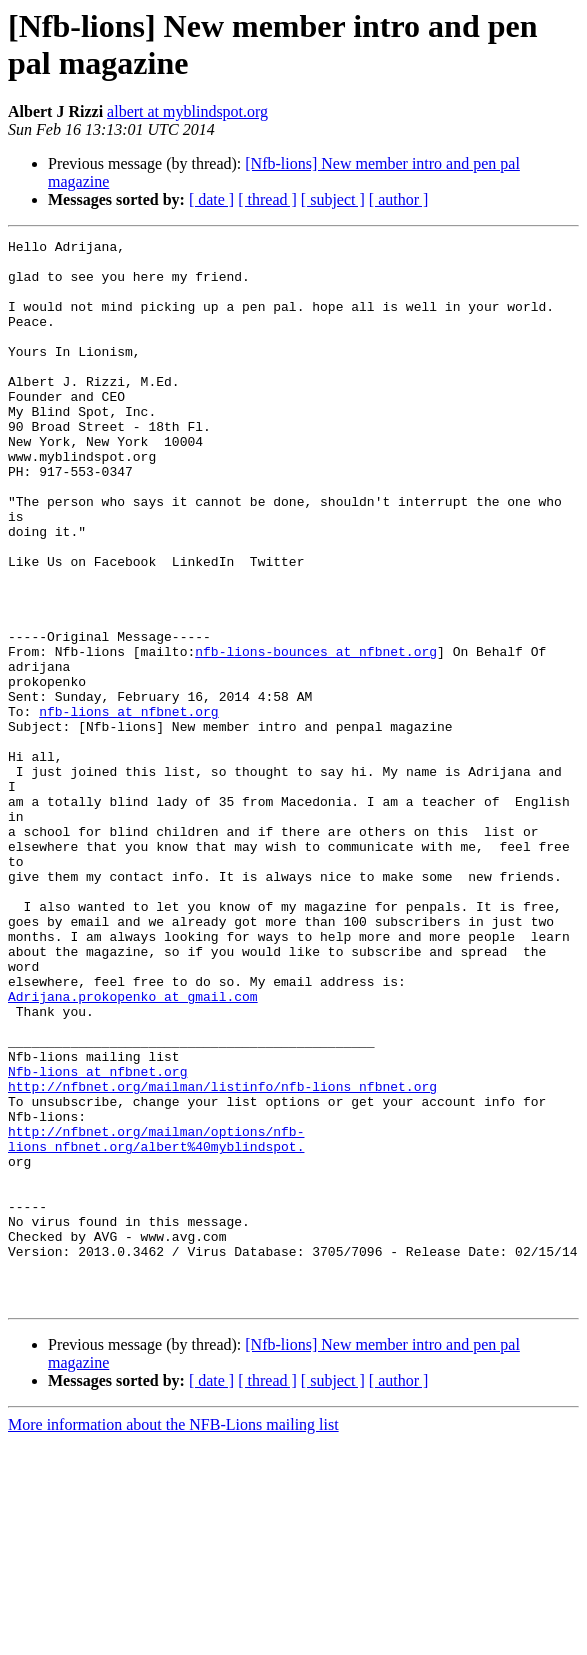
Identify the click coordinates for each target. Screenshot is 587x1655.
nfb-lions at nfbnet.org (128, 807)
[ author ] (399, 199)
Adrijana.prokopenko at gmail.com (133, 1149)
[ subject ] (333, 199)
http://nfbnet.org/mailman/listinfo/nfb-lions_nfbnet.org (222, 1257)
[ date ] (211, 199)
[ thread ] (267, 199)
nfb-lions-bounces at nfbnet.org (316, 735)
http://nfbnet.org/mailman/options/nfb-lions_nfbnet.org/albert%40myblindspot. (156, 1320)
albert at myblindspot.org (187, 111)
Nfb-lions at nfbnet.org (97, 1239)
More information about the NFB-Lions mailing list (173, 1637)
